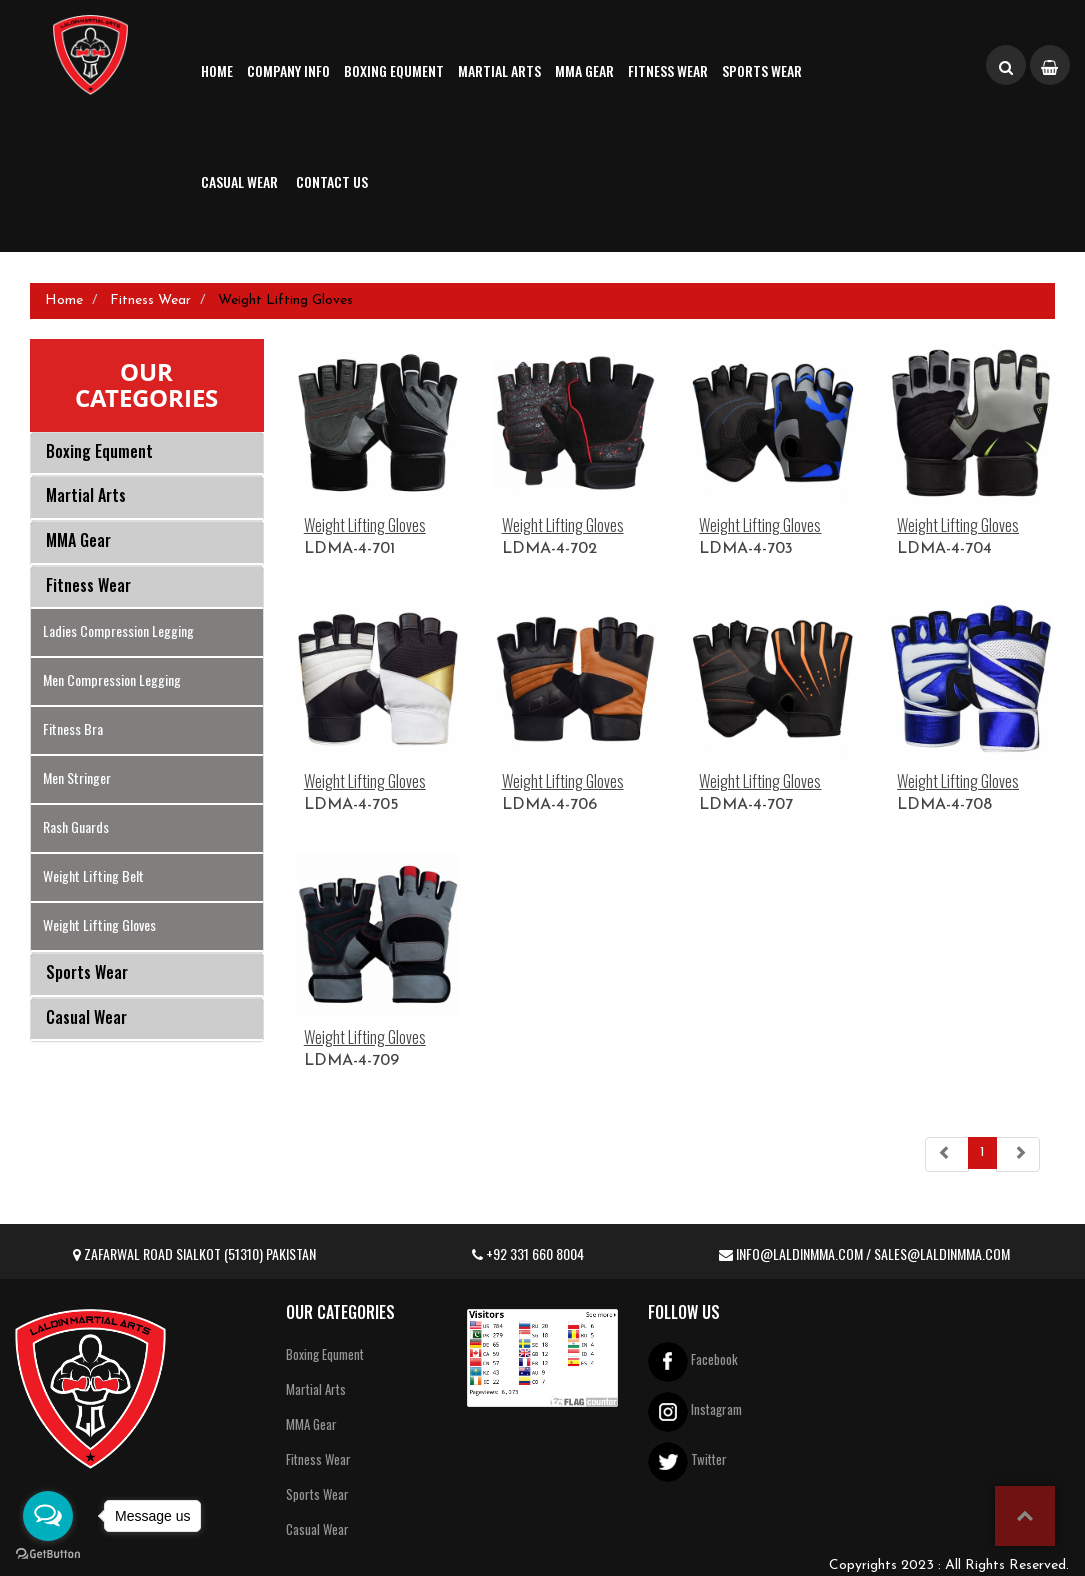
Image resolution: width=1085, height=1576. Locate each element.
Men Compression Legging (112, 679)
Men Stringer (77, 777)
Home (217, 70)
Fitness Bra (73, 728)
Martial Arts (499, 70)
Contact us (332, 181)
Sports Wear (762, 70)
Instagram (695, 1411)
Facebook (693, 1361)
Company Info (288, 70)
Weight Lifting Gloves (99, 924)
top (1025, 1516)
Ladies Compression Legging (118, 630)
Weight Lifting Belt (93, 875)
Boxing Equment (394, 70)
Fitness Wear (668, 70)
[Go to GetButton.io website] (48, 1555)
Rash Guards (76, 826)
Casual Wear (239, 181)
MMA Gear (584, 70)
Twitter (687, 1461)
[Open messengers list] (48, 1516)
